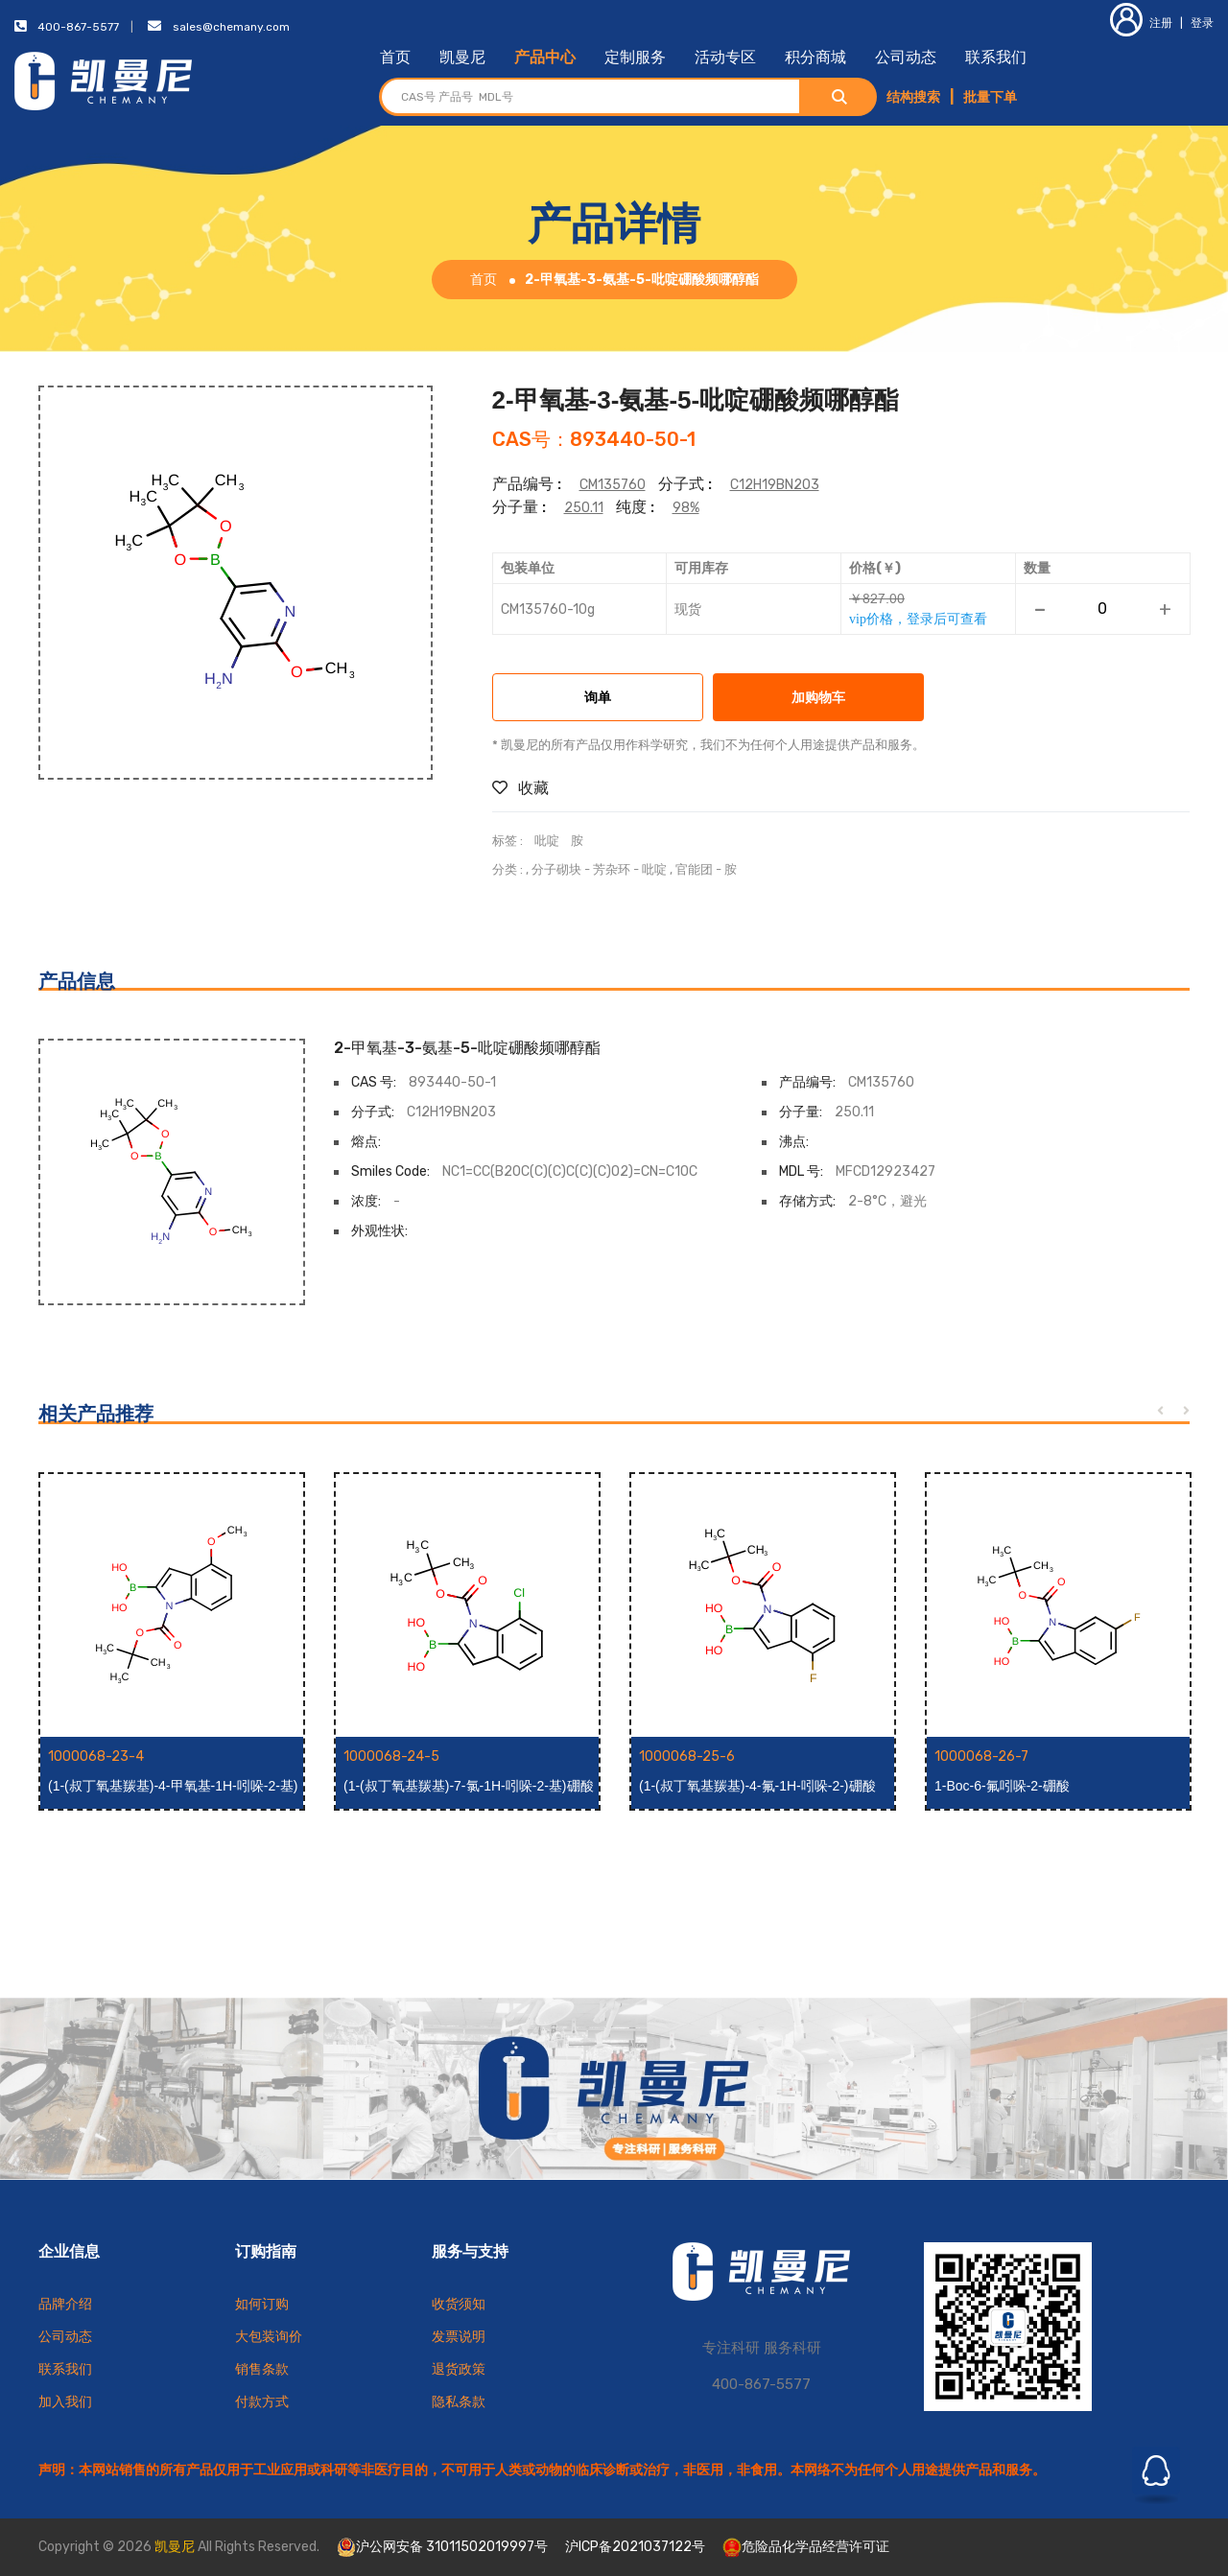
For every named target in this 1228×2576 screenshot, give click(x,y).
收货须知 (458, 2304)
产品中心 (545, 57)
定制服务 (635, 57)
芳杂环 (611, 869)
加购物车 (818, 698)
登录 (1202, 23)
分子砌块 (556, 869)
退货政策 (458, 2369)
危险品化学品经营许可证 (805, 2547)
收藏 (520, 788)
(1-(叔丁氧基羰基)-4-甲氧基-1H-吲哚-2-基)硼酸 (173, 1786)
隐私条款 (458, 2402)
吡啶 (546, 840)
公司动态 (905, 57)
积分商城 (815, 57)
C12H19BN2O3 (774, 485)
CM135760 (612, 485)
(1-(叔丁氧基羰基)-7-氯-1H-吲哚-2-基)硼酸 (468, 1785)
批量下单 (990, 97)
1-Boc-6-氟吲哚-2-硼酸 (1002, 1785)
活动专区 (725, 57)
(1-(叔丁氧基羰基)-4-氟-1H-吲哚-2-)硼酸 (757, 1785)
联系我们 (996, 57)
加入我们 (65, 2402)
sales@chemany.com (231, 27)
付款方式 (262, 2402)
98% (686, 508)
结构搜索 (913, 97)
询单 (597, 698)
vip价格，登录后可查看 (918, 618)
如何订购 (262, 2304)
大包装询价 (268, 2337)
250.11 (583, 508)
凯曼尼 (462, 57)
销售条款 (262, 2369)
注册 (1141, 23)
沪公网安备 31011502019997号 (442, 2547)
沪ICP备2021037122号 (635, 2547)
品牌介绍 (65, 2304)
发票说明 (458, 2337)
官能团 (694, 869)
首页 (395, 57)
